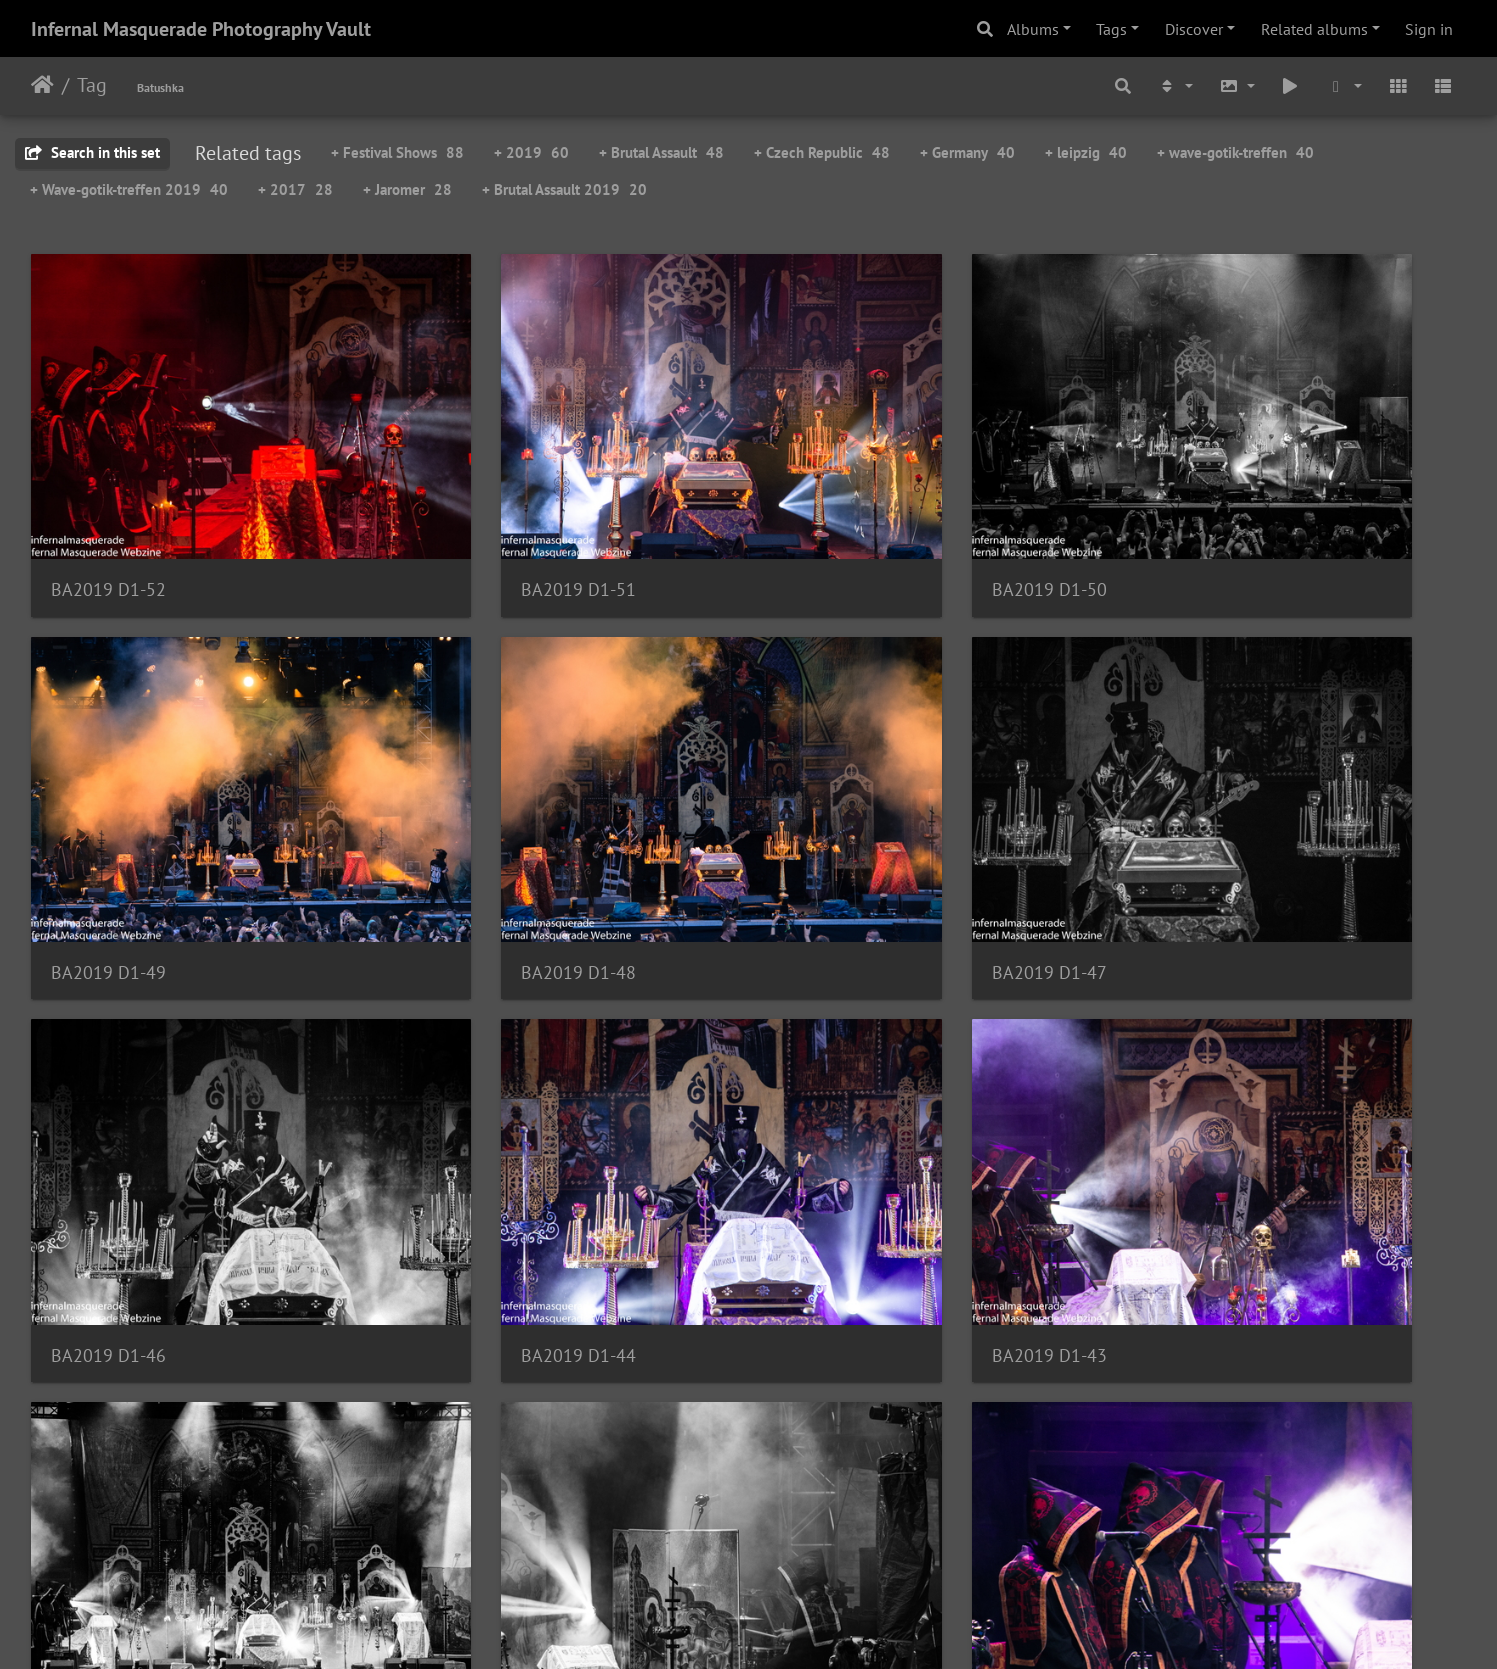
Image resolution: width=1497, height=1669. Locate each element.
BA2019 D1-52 (108, 517)
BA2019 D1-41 (841, 1138)
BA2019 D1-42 (474, 1138)
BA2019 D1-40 (1207, 1137)
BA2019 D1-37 (841, 1448)
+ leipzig (1086, 152)
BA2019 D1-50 (841, 517)
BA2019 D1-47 (474, 828)
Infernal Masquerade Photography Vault (201, 29)
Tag (92, 85)
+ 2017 (295, 189)
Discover (1194, 29)
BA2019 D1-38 (474, 1448)
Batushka (160, 87)
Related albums (1314, 29)
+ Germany (967, 152)
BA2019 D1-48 (108, 828)
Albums (1033, 29)
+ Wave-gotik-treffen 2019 (129, 189)
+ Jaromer (407, 189)
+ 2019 (531, 152)
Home (42, 85)
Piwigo (789, 1627)
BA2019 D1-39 (108, 1448)
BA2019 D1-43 (108, 1138)
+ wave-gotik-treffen (1235, 152)
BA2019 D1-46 (841, 828)
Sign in (1429, 29)
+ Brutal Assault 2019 (564, 189)
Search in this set (92, 152)
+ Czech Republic (822, 152)
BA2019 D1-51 (474, 517)
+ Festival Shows (397, 152)
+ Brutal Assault (661, 152)
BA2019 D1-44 (1207, 828)
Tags (1111, 29)
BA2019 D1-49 (1207, 517)
